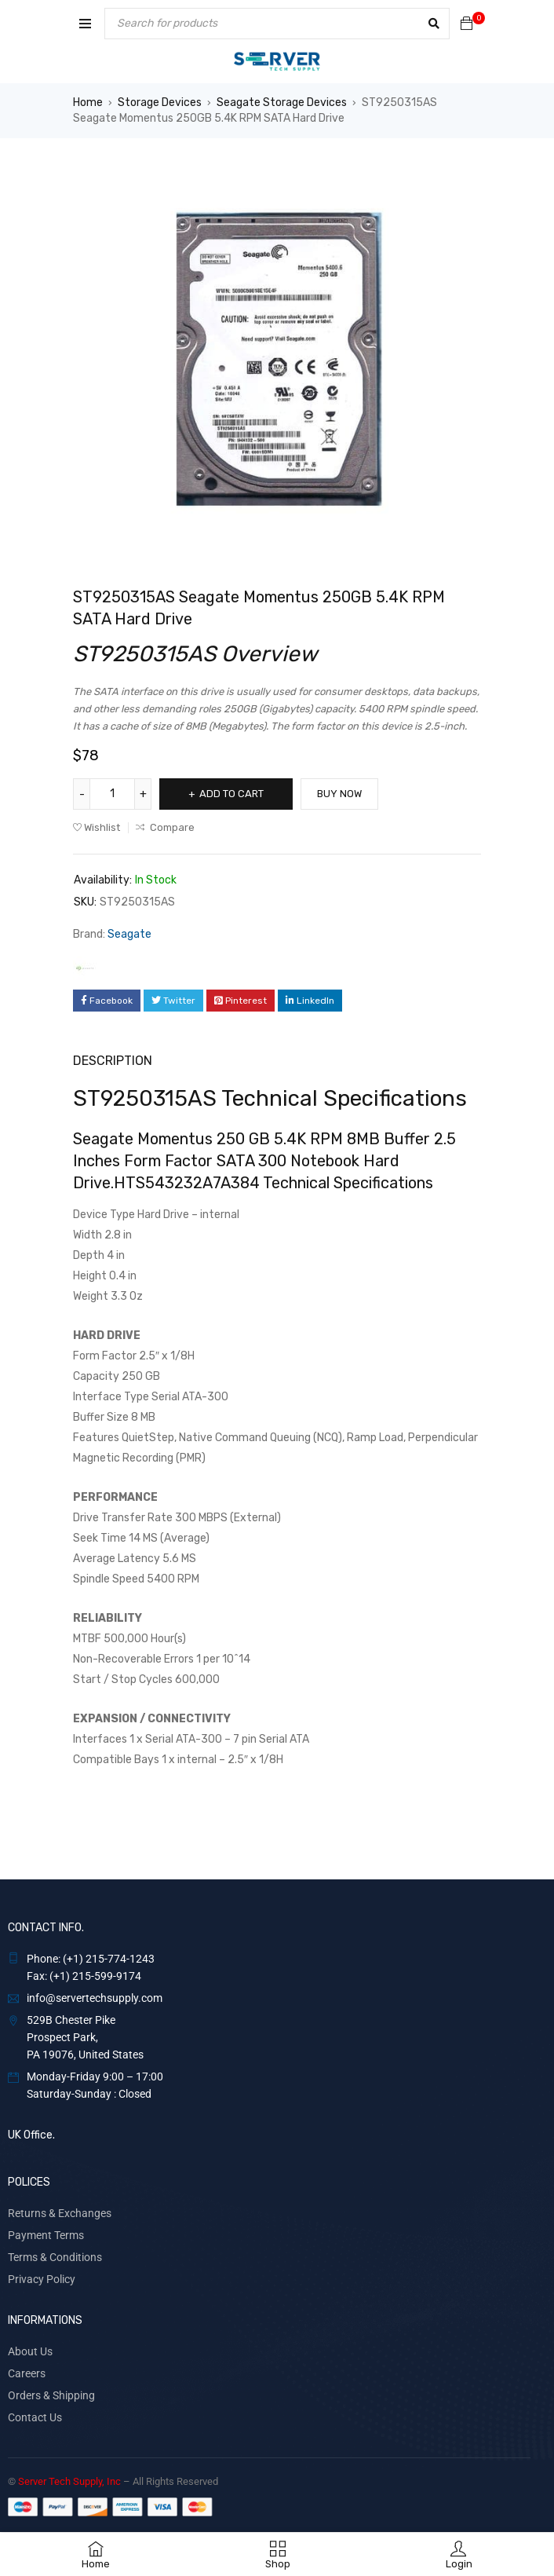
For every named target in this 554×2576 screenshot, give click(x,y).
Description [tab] (112, 1060)
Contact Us (35, 2417)
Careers (27, 2373)
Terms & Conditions (55, 2257)
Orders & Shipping (51, 2395)
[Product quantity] (112, 794)
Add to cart (231, 794)
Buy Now (339, 794)
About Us (30, 2351)
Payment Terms (46, 2235)
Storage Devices (160, 102)
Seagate (129, 934)
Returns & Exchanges (59, 2213)
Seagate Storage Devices (282, 102)
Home (88, 102)
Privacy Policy (41, 2279)
